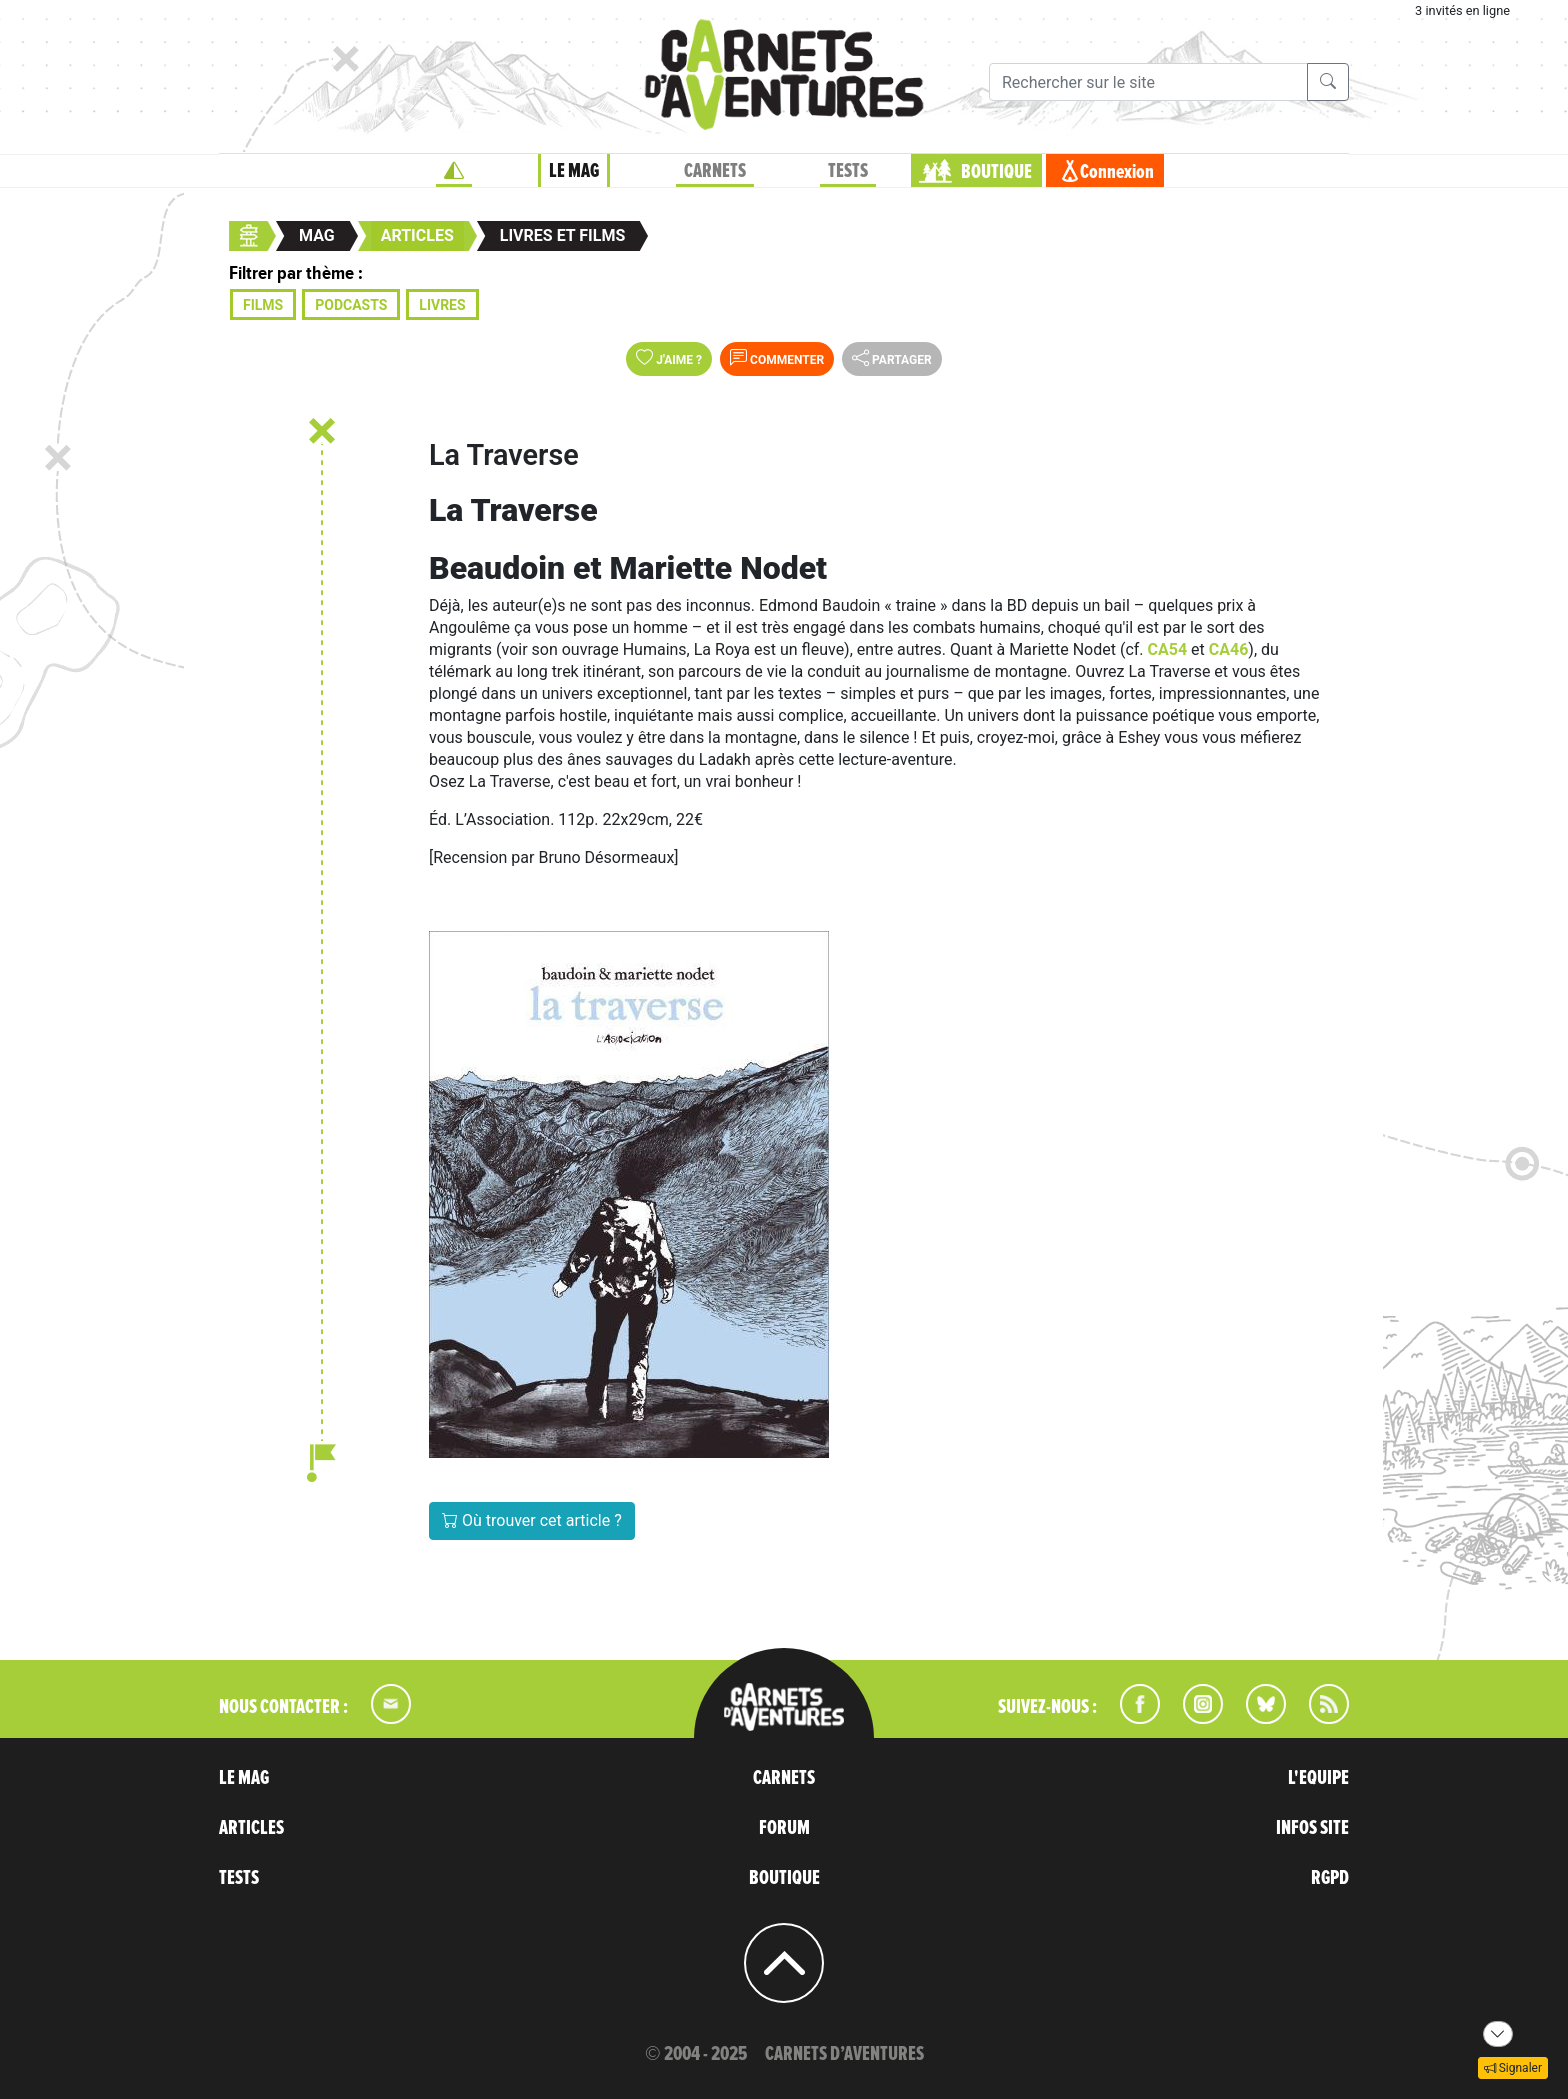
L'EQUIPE (1318, 1778)
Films (263, 305)
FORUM (784, 1828)
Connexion (1117, 172)
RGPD (1330, 1878)
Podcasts (351, 305)
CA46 (1229, 649)
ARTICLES (251, 1828)
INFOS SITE (1312, 1828)
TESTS (848, 171)
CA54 (1170, 649)
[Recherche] (1148, 82)
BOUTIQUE (996, 172)
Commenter (777, 358)
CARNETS (715, 171)
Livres (442, 305)
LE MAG (574, 171)
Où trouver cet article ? (532, 1520)
